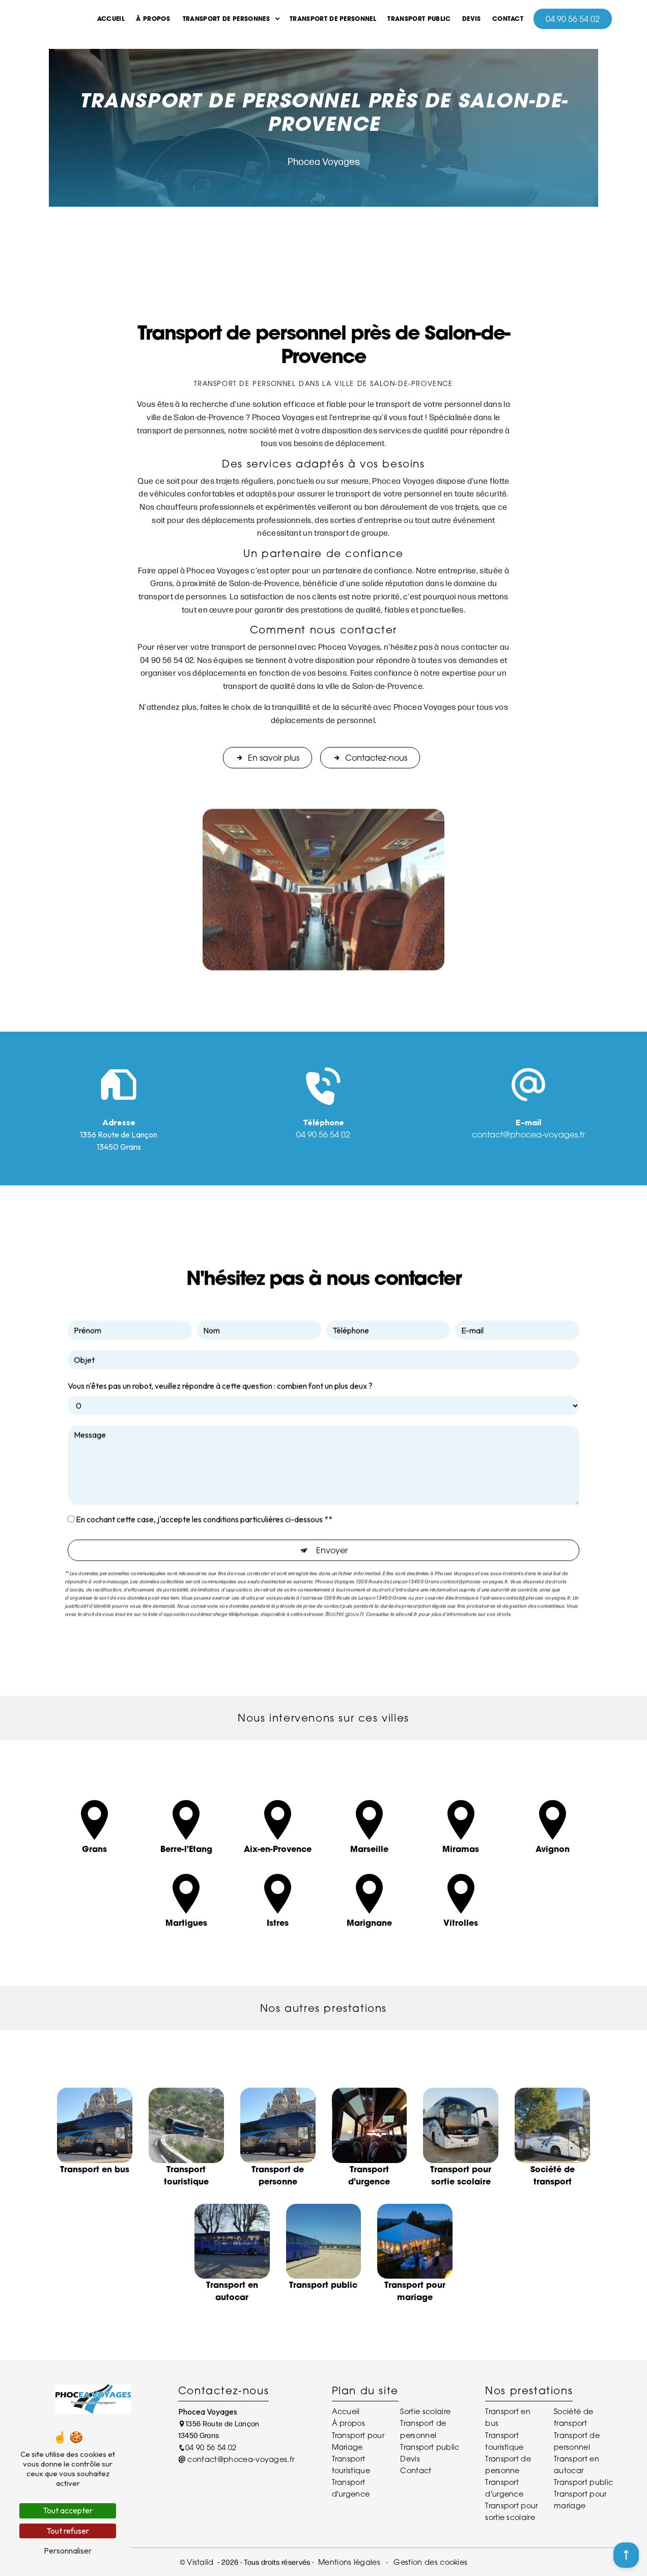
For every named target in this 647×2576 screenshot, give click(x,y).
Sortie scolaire (425, 2411)
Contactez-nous (370, 758)
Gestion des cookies (429, 2562)
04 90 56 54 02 (573, 19)
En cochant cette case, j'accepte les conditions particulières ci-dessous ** (204, 1489)
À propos (153, 18)
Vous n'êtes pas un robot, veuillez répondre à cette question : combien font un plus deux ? (220, 1356)
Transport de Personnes (226, 18)
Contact (507, 18)
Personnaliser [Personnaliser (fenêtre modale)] (68, 2550)
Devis (471, 18)
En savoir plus (267, 758)
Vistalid (201, 2562)
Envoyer (332, 1520)
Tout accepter (68, 2510)
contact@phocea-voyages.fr (528, 1134)
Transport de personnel (333, 18)
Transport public (419, 18)
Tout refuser (67, 2531)
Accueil (111, 18)
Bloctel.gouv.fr (344, 1584)
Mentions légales (349, 2562)
